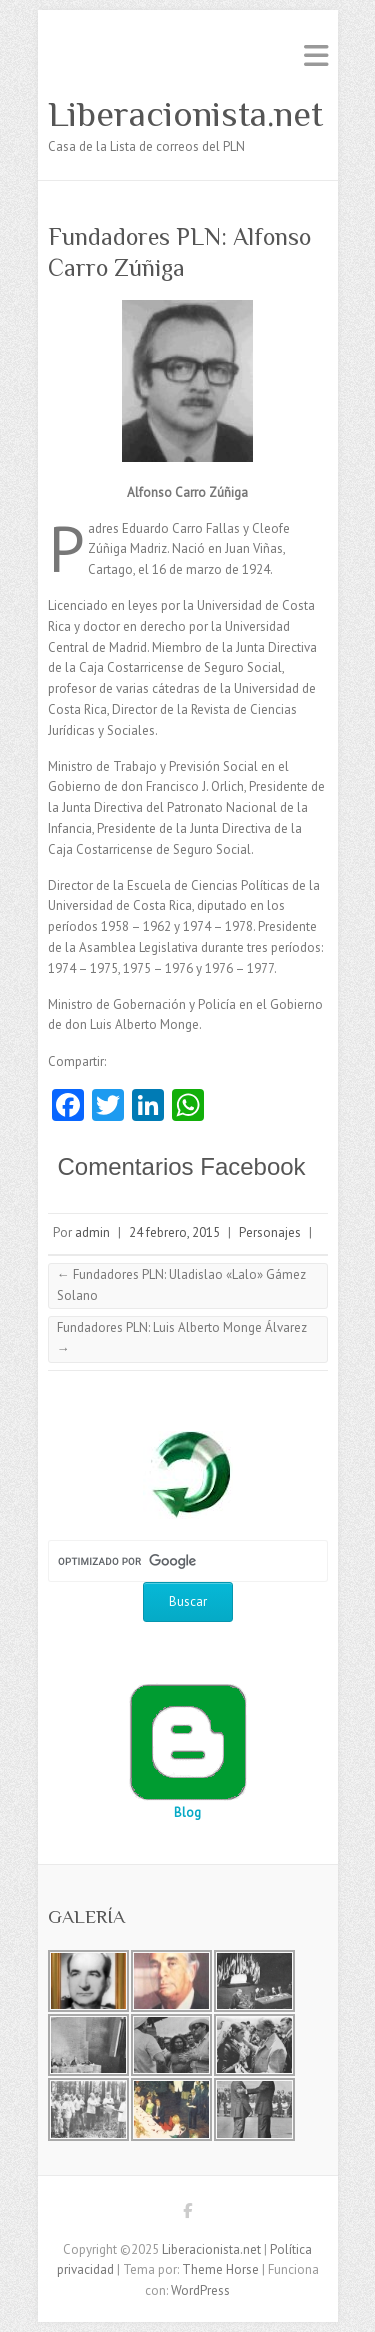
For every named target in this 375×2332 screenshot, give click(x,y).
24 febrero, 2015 (174, 1232)
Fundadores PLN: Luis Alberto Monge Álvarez (182, 1338)
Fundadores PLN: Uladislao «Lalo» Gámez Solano (181, 1285)
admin (92, 1232)
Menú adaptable (316, 55)
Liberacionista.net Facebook (188, 2214)
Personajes (270, 1232)
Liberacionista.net (185, 114)
